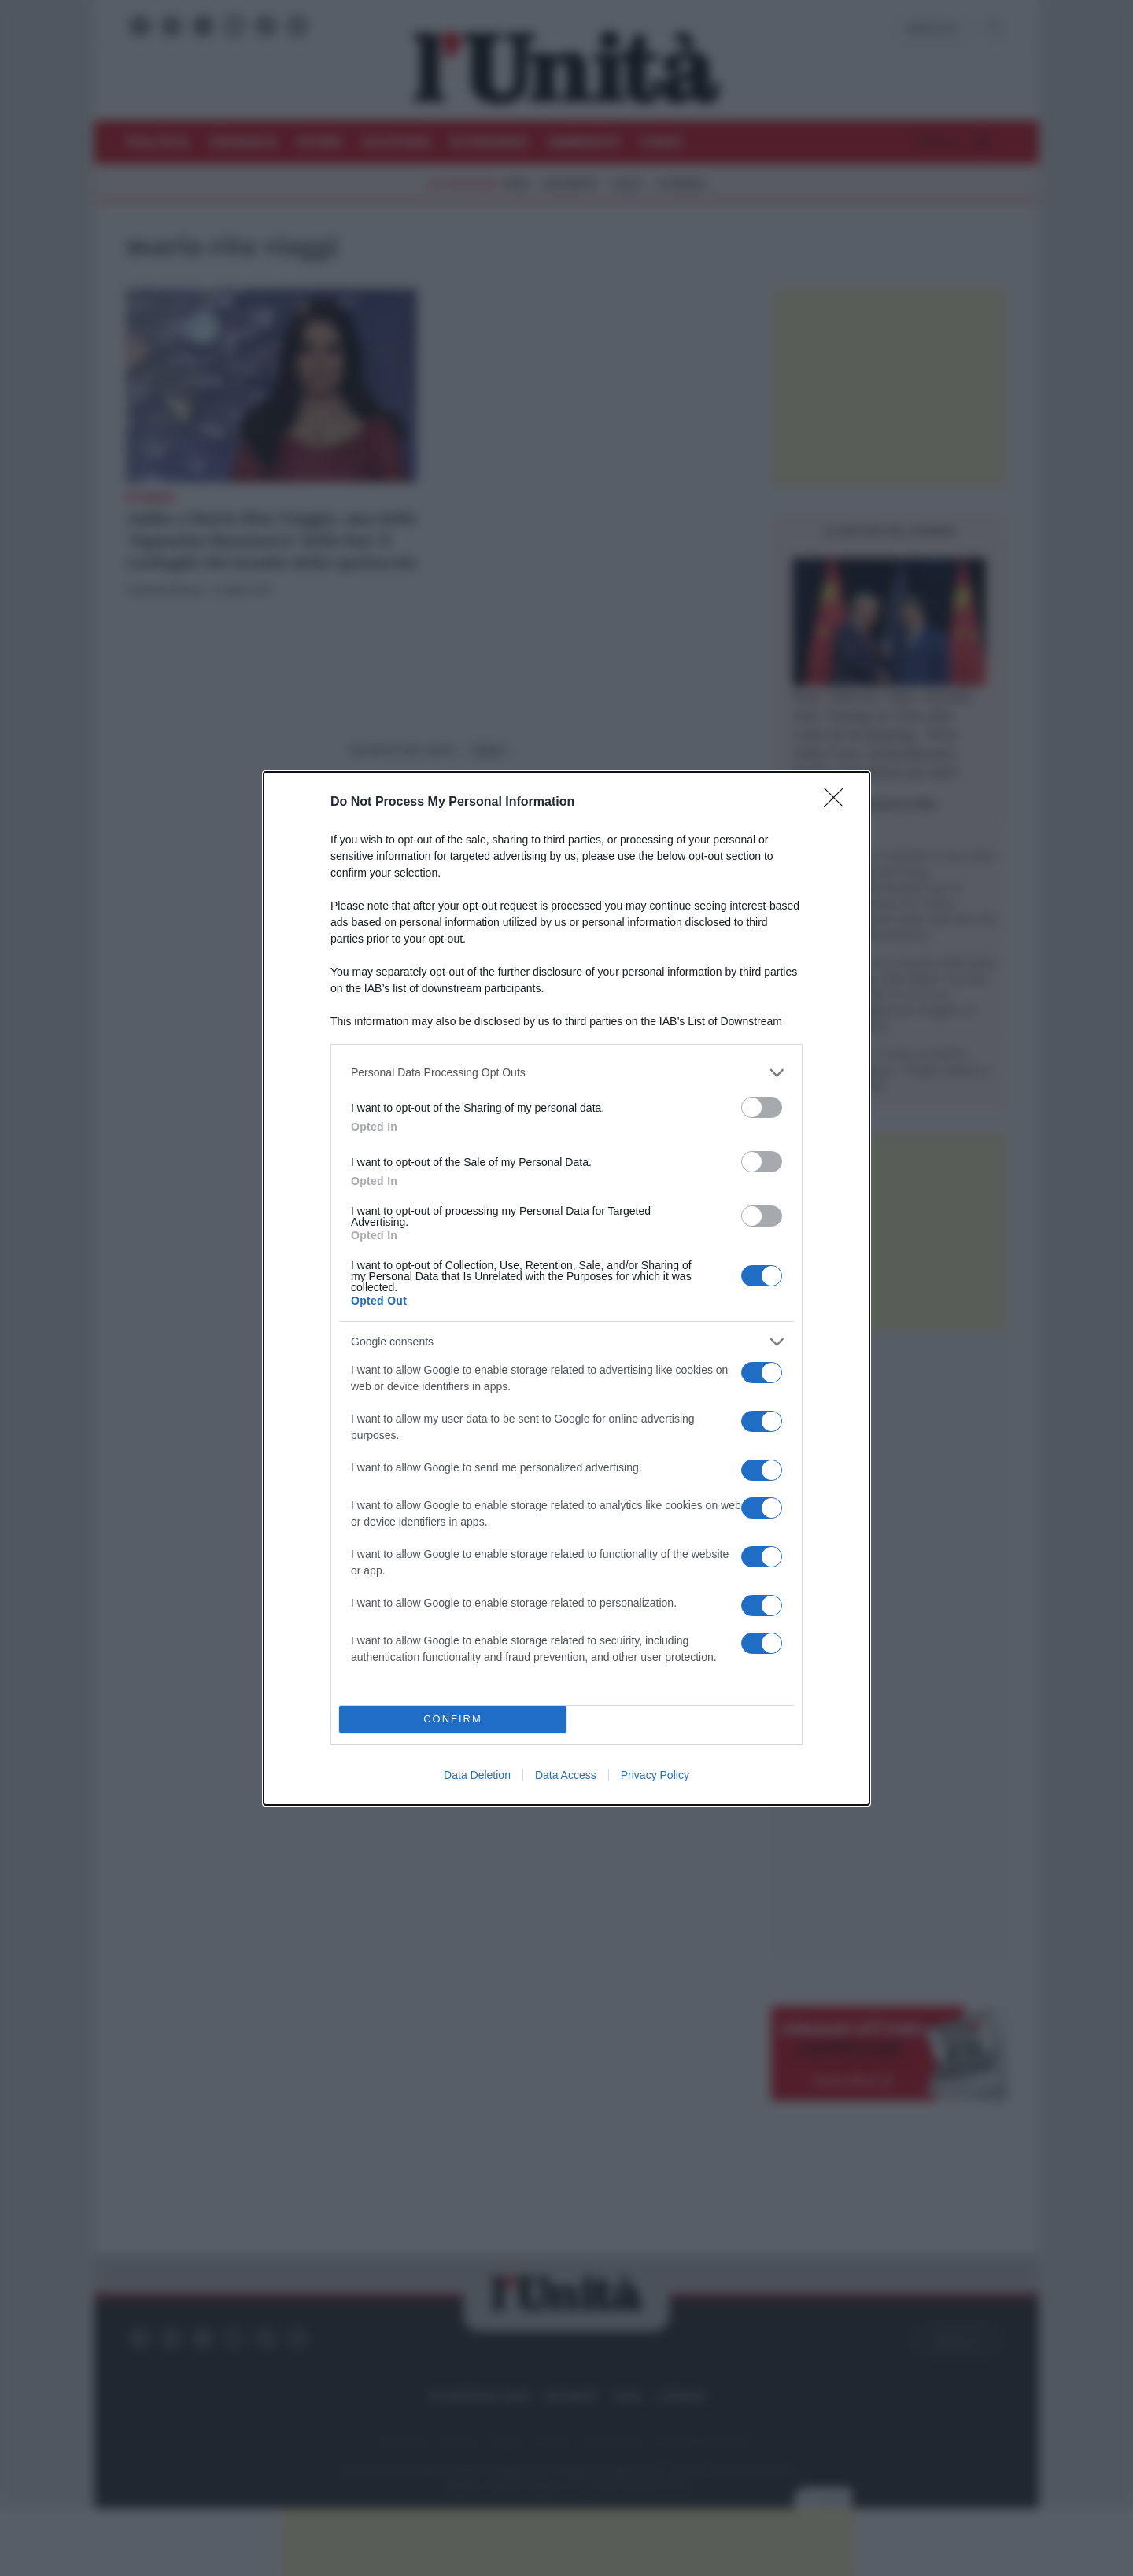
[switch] (761, 1107)
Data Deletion (477, 1775)
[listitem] (566, 1073)
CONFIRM (452, 1719)
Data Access (565, 1775)
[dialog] (566, 1288)
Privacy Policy (655, 1775)
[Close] (839, 802)
